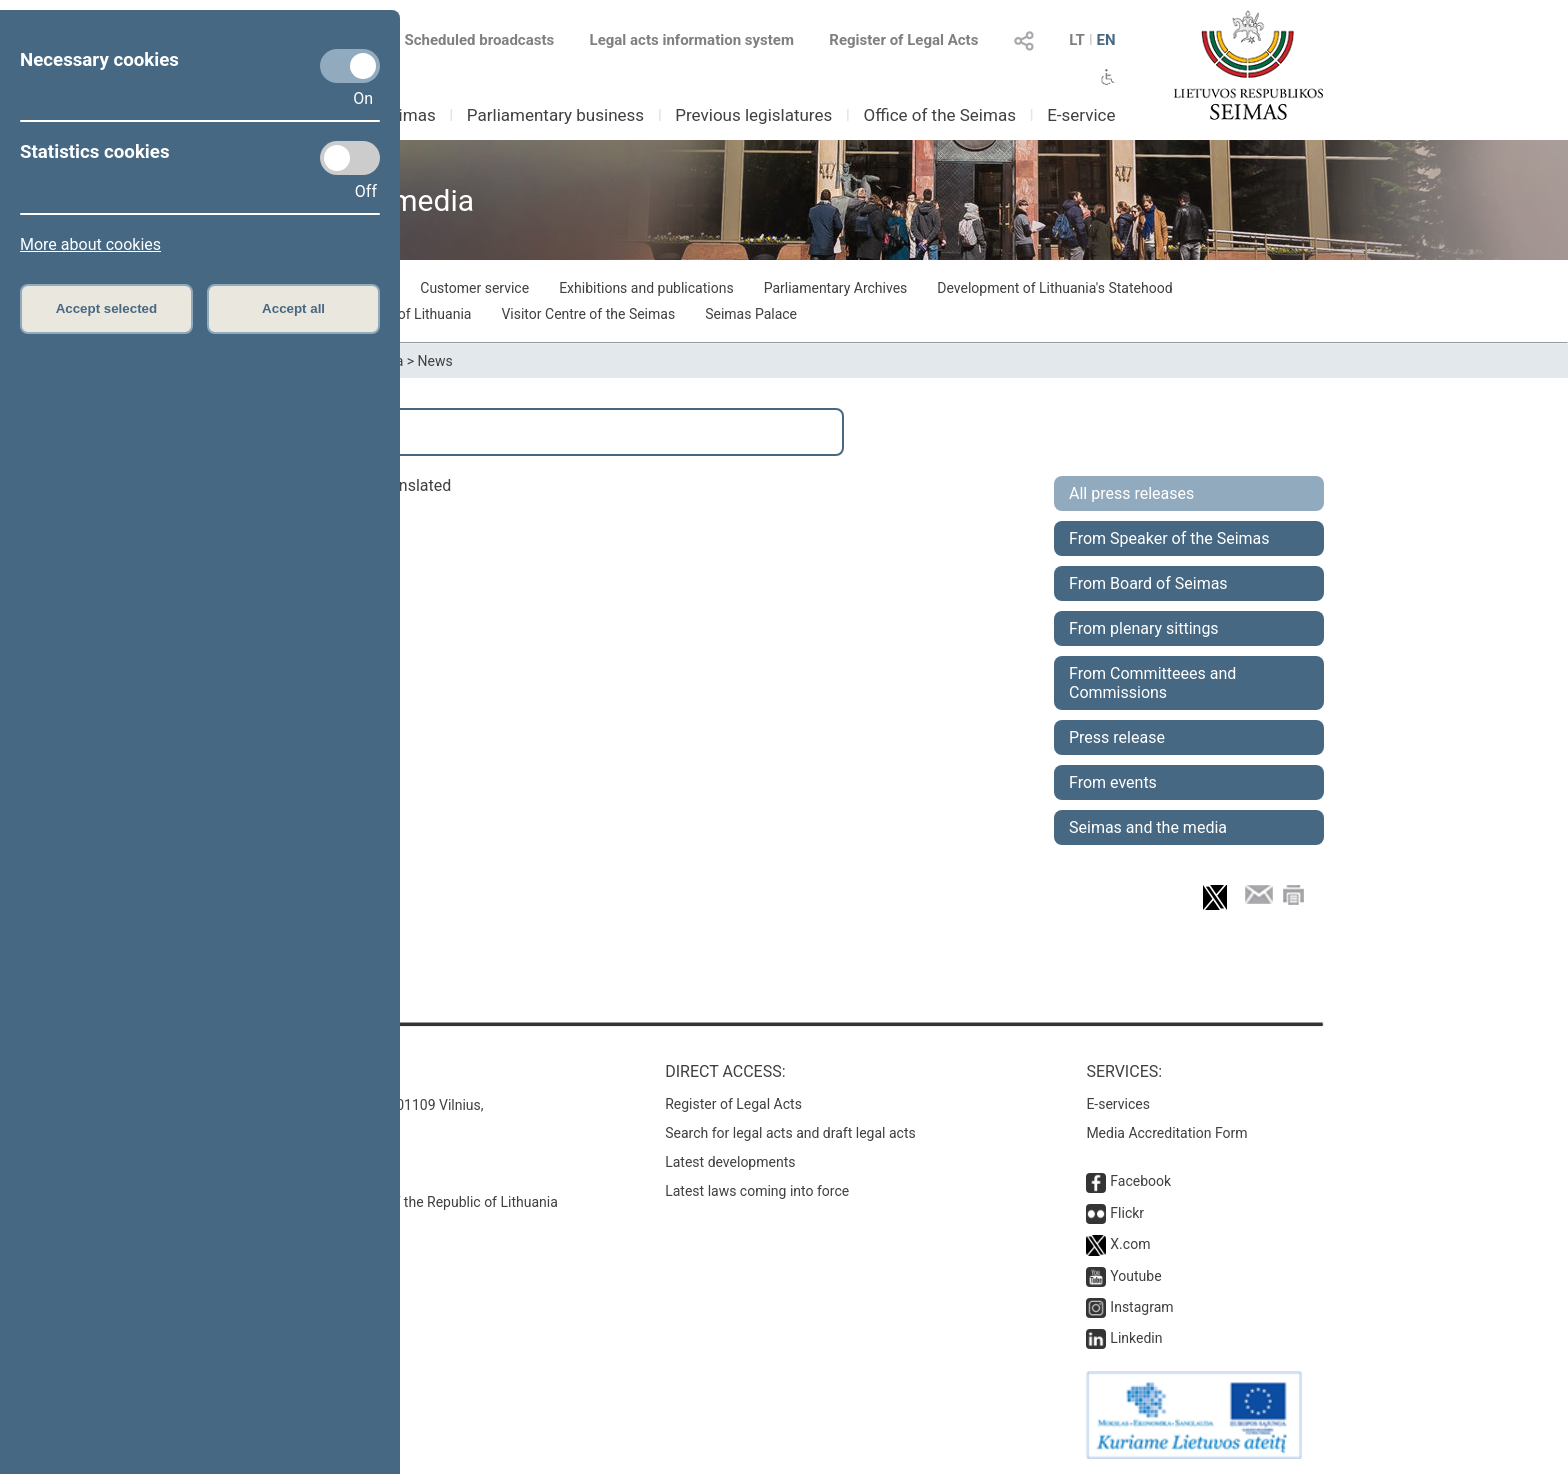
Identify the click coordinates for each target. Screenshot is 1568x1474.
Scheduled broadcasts (467, 40)
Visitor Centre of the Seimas (588, 314)
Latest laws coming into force (757, 1191)
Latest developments (730, 1162)
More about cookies (90, 244)
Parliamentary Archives (836, 288)
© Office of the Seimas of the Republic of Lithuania (401, 1202)
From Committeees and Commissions (1152, 683)
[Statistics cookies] (350, 158)
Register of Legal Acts (903, 40)
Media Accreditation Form (1166, 1133)
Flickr (1127, 1213)
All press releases (1131, 493)
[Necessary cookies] (350, 66)
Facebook (1140, 1181)
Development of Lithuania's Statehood (1054, 288)
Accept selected (107, 308)
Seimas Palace (751, 314)
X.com (1130, 1244)
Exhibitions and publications (646, 288)
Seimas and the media (1148, 827)
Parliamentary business (555, 115)
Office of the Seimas (939, 115)
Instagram (1141, 1307)
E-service (1081, 115)
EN (1105, 40)
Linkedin (1136, 1338)
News (435, 361)
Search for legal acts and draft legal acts (790, 1133)
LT (1077, 40)
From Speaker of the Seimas (1169, 538)
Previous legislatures (753, 115)
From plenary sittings (1144, 628)
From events (1113, 782)
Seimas (408, 115)
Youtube (1135, 1276)
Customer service (474, 288)
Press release (1117, 737)
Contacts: (286, 1071)
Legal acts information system (692, 40)
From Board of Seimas (1148, 583)
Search (295, 432)
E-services (1118, 1104)
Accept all (293, 308)
